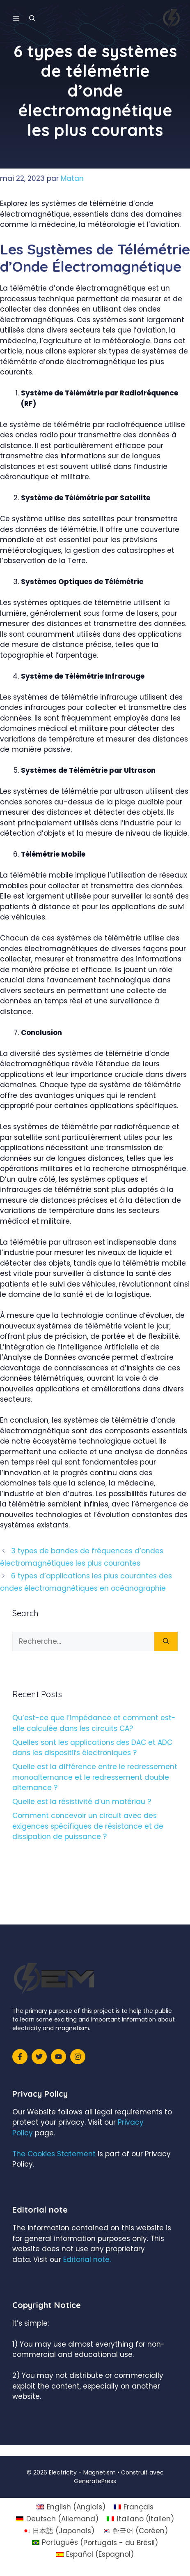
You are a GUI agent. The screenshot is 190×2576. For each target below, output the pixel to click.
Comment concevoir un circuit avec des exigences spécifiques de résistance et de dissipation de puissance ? (87, 1826)
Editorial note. (87, 2259)
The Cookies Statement (54, 2154)
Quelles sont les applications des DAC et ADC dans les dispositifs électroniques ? (92, 1747)
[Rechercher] (166, 1642)
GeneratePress (95, 2481)
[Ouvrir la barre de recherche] (32, 18)
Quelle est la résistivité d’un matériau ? (81, 1802)
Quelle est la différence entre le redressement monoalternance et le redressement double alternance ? (94, 1777)
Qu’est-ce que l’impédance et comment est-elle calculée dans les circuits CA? (94, 1723)
